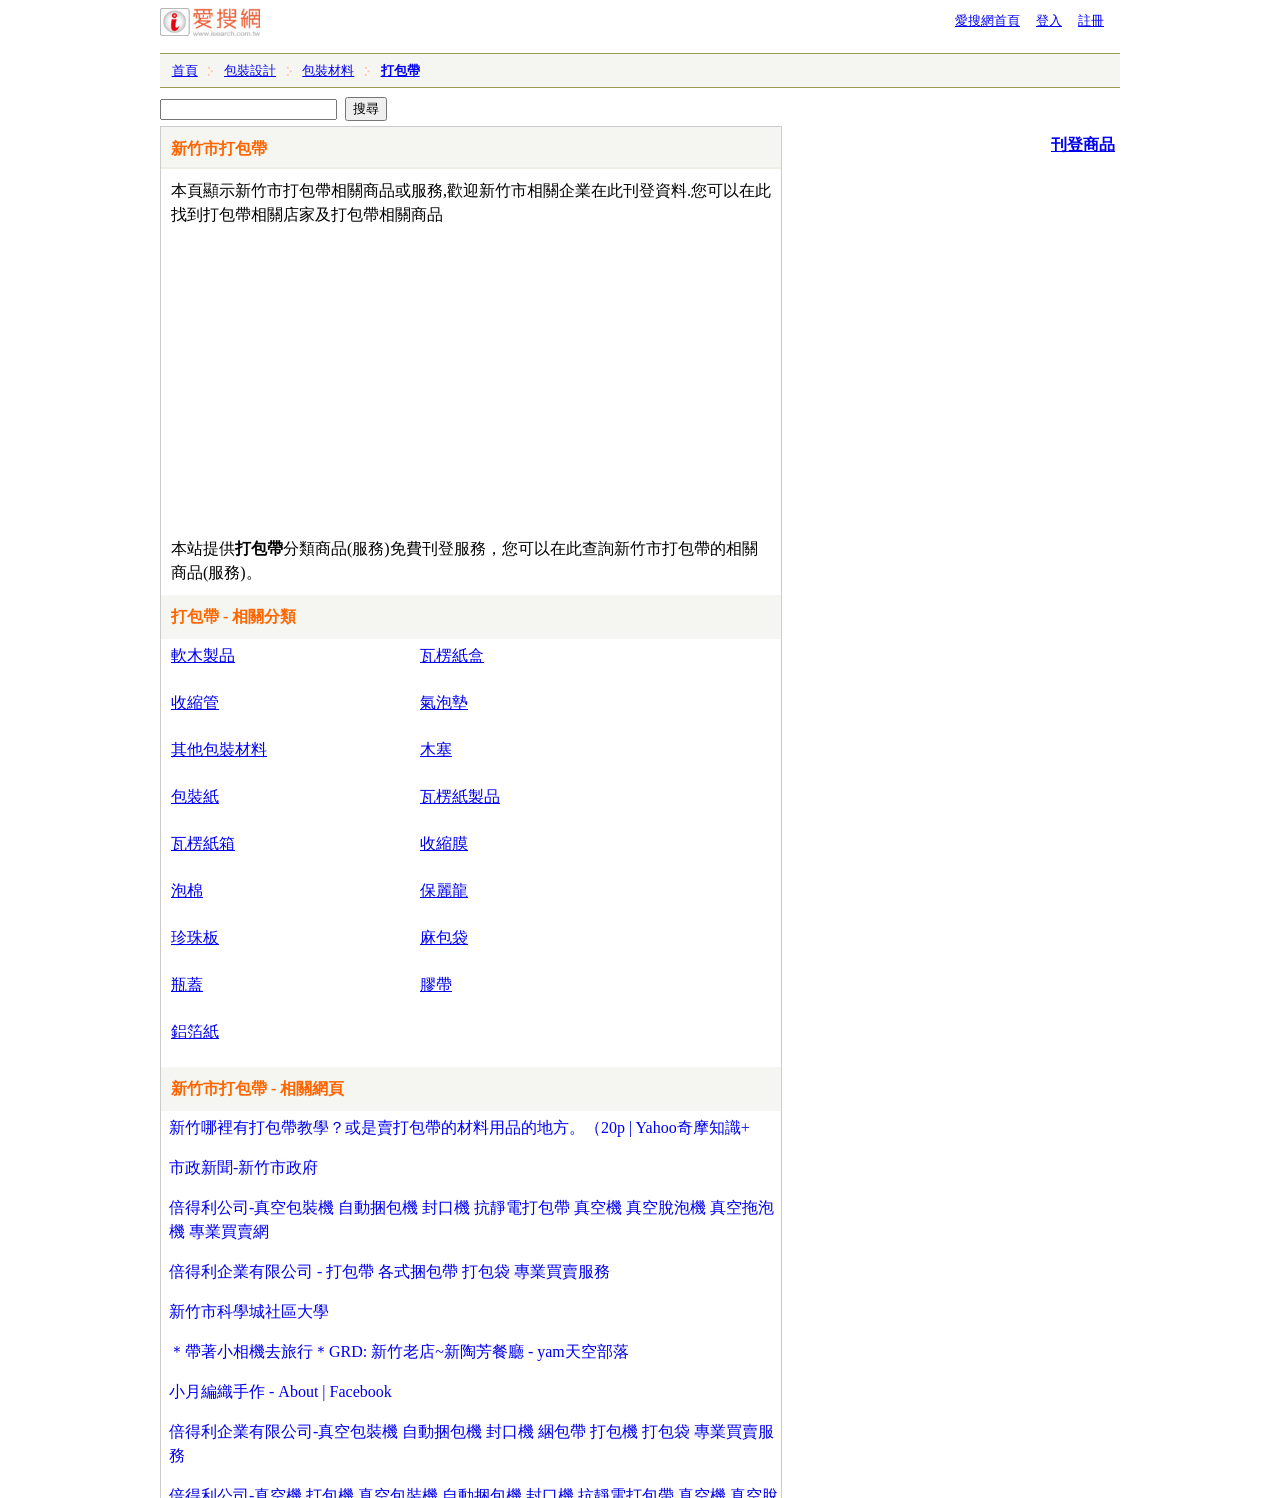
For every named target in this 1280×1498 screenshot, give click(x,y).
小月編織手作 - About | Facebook (280, 1391)
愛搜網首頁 (987, 20)
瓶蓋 (187, 984)
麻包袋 (444, 937)
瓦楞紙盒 (452, 655)
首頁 (185, 70)
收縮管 (195, 702)
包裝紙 (195, 796)
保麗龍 (444, 890)
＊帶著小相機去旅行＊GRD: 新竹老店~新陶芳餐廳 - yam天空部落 (399, 1351)
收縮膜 (444, 843)
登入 (1049, 20)
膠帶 (436, 984)
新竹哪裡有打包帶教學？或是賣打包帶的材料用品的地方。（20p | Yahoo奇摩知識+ (459, 1127)
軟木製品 (203, 655)
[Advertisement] (413, 377)
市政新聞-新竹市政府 (243, 1167)
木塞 (436, 749)
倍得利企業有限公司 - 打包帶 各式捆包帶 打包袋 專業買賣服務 (389, 1271)
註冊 (1091, 20)
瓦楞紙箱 (203, 843)
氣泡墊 (444, 702)
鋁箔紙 (195, 1031)
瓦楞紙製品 (460, 796)
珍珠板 (195, 937)
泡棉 (187, 890)
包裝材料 (328, 70)
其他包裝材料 (219, 749)
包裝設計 (250, 70)
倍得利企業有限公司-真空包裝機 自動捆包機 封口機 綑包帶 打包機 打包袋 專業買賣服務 (471, 1443)
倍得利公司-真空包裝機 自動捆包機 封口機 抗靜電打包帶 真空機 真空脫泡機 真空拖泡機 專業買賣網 (471, 1219)
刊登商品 (1083, 144)
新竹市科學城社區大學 (249, 1311)
